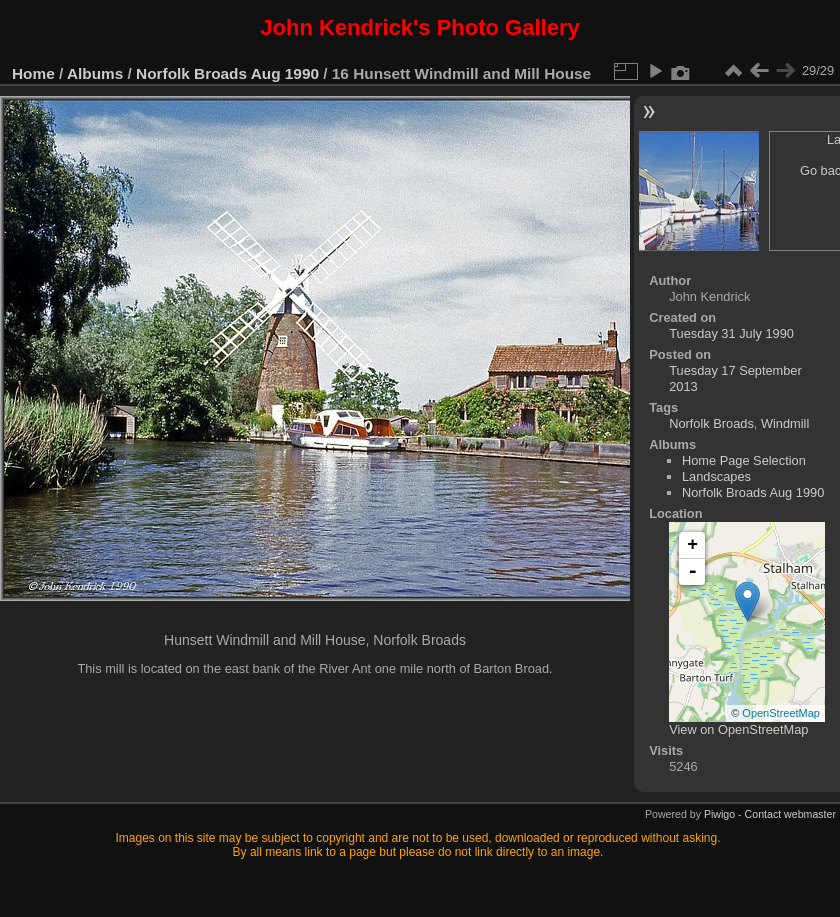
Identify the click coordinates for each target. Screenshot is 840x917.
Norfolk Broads (711, 423)
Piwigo (719, 814)
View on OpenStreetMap (738, 729)
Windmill (785, 423)
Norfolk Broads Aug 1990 (227, 73)
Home (33, 73)
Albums (95, 73)
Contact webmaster (790, 814)
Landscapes (716, 476)
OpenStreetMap (781, 713)
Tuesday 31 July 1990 (731, 333)
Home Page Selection (744, 460)
